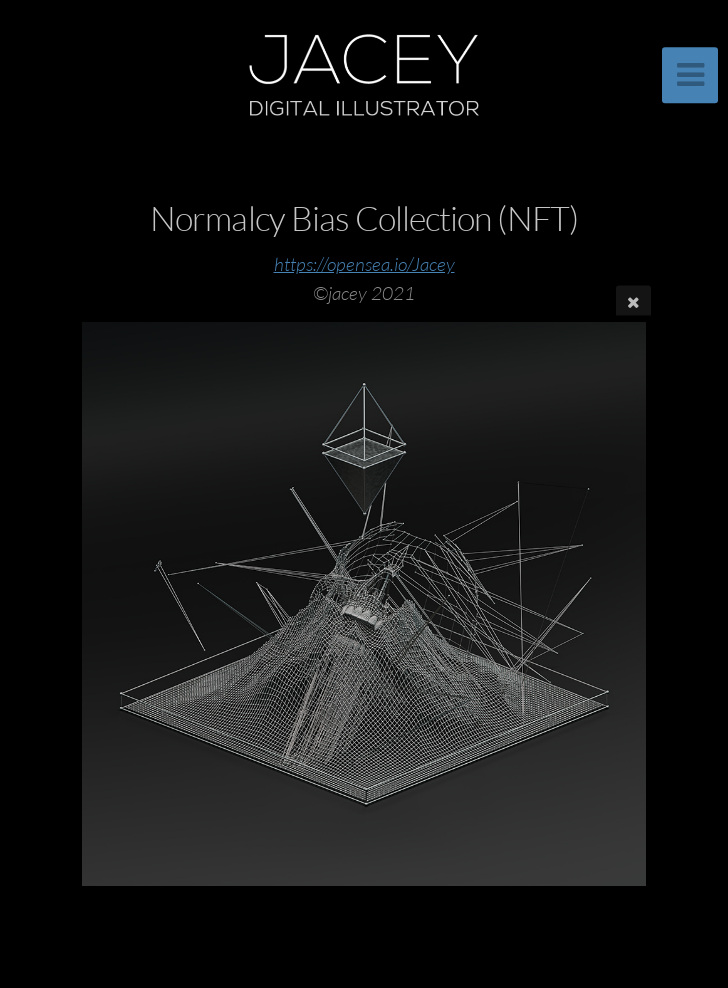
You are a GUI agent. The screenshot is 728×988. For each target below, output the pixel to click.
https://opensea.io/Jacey (364, 264)
